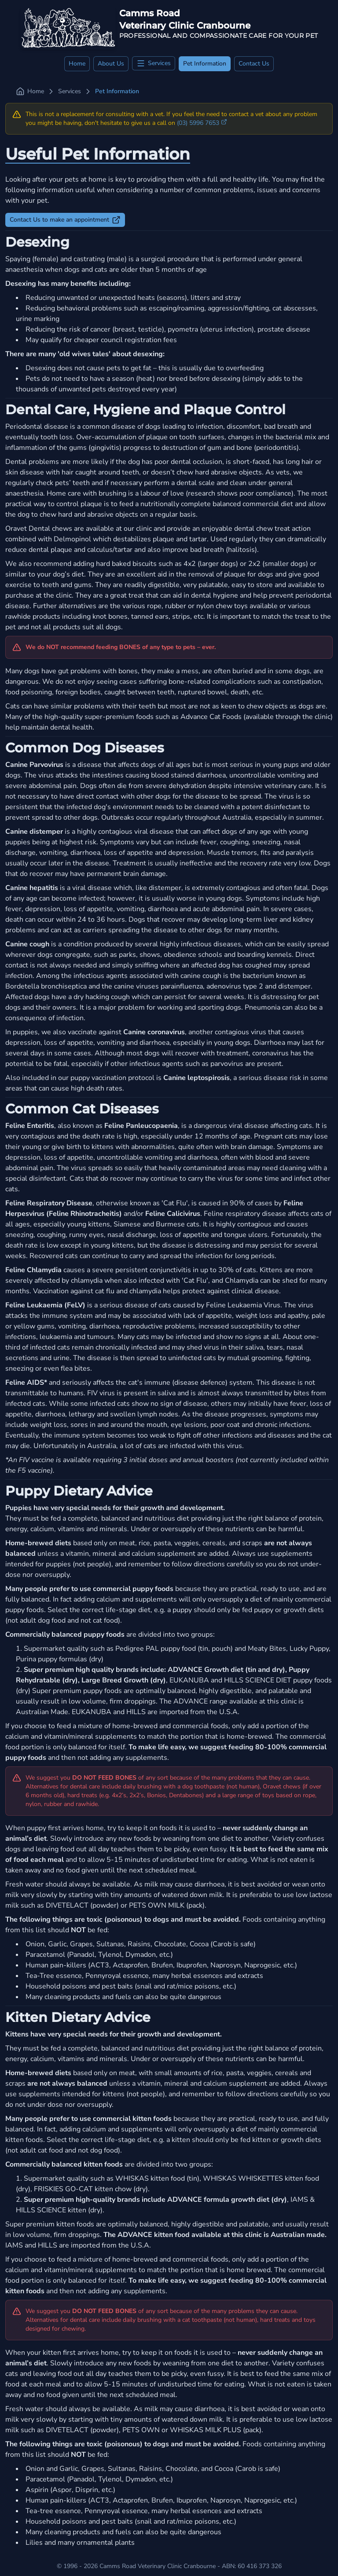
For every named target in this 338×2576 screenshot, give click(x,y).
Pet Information (204, 63)
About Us (111, 63)
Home (77, 63)
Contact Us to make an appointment (65, 219)
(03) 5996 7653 (202, 123)
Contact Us (254, 63)
